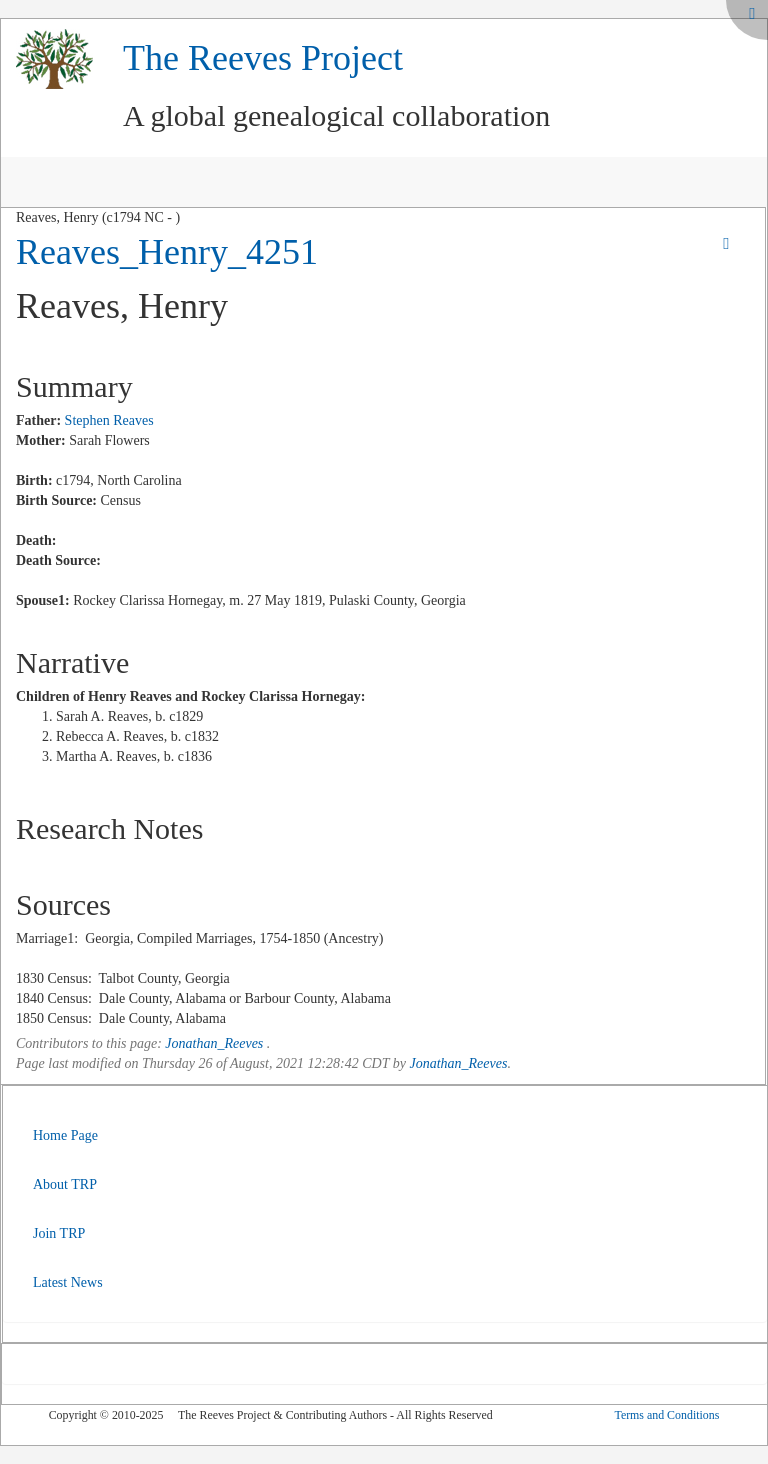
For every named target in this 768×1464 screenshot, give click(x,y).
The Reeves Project (263, 58)
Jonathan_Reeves (214, 1043)
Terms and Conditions (666, 1415)
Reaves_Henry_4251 (167, 252)
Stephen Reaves (109, 420)
